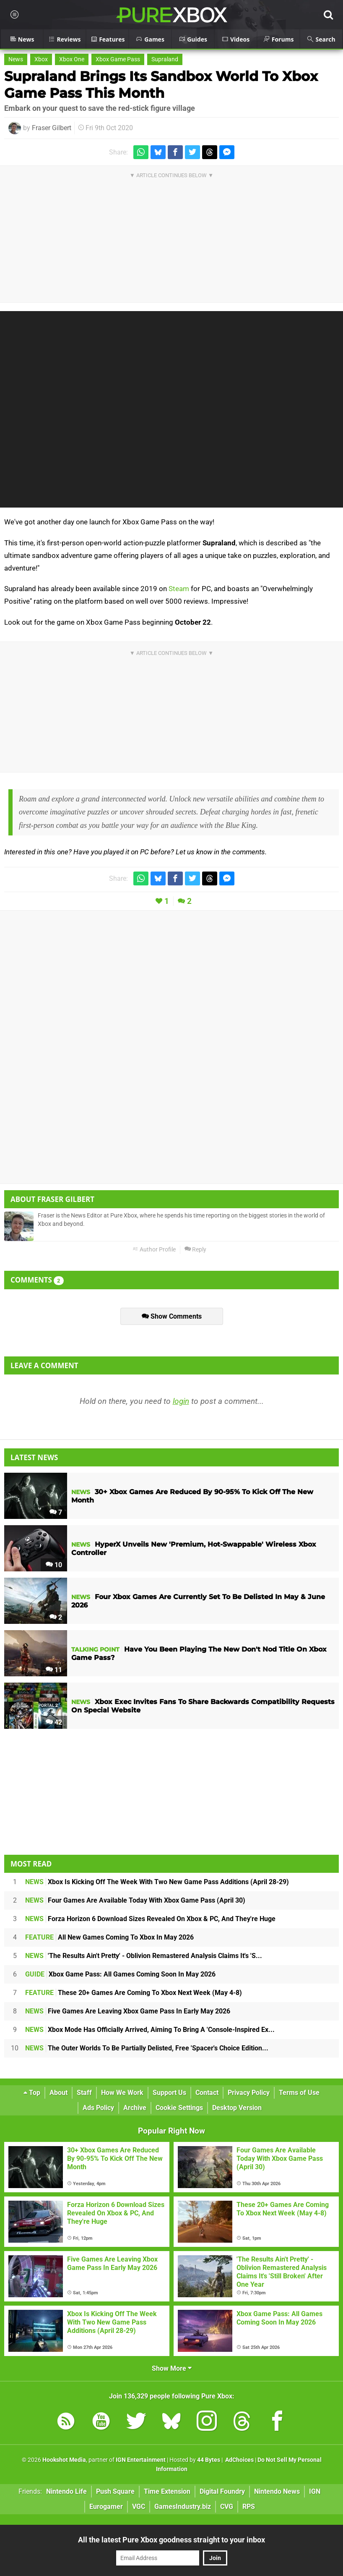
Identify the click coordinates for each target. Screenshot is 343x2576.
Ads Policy (98, 2108)
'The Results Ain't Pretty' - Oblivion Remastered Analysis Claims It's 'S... (143, 1956)
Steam (179, 588)
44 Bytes (208, 2459)
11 (54, 1670)
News (15, 59)
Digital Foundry (222, 2491)
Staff (84, 2093)
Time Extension (167, 2491)
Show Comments (172, 1316)
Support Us (169, 2093)
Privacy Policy (249, 2093)
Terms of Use (299, 2093)
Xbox (41, 59)
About (58, 2093)
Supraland (164, 59)
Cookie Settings (179, 2108)
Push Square (115, 2491)
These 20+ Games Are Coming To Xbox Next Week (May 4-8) (133, 1993)
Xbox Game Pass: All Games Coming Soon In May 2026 (120, 1974)
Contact (206, 2093)
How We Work (122, 2093)
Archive (134, 2108)
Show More (172, 2368)
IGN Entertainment (141, 2459)
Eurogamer (106, 2507)
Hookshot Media (64, 2459)
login (181, 1401)
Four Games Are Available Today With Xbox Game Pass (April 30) (135, 1900)
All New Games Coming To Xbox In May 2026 (109, 1937)
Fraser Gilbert (51, 128)
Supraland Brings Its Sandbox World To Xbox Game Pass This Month (161, 84)
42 (54, 1722)
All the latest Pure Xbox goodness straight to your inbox (171, 2539)
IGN (314, 2491)
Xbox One (71, 59)
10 (54, 1565)
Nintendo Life (66, 2491)
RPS (248, 2507)
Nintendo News (277, 2491)
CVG (226, 2507)
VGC (138, 2507)
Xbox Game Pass (118, 59)
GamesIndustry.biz (182, 2507)
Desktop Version (237, 2108)
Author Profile (154, 1249)
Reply (195, 1249)
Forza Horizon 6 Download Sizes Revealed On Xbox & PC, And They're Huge (150, 1919)
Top (31, 2093)
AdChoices (239, 2459)
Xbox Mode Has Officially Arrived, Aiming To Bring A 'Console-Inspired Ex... (150, 2030)
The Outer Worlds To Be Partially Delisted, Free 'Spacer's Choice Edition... (146, 2048)
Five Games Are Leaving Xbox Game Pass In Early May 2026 (127, 2011)
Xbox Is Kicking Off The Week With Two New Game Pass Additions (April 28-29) (157, 1882)
